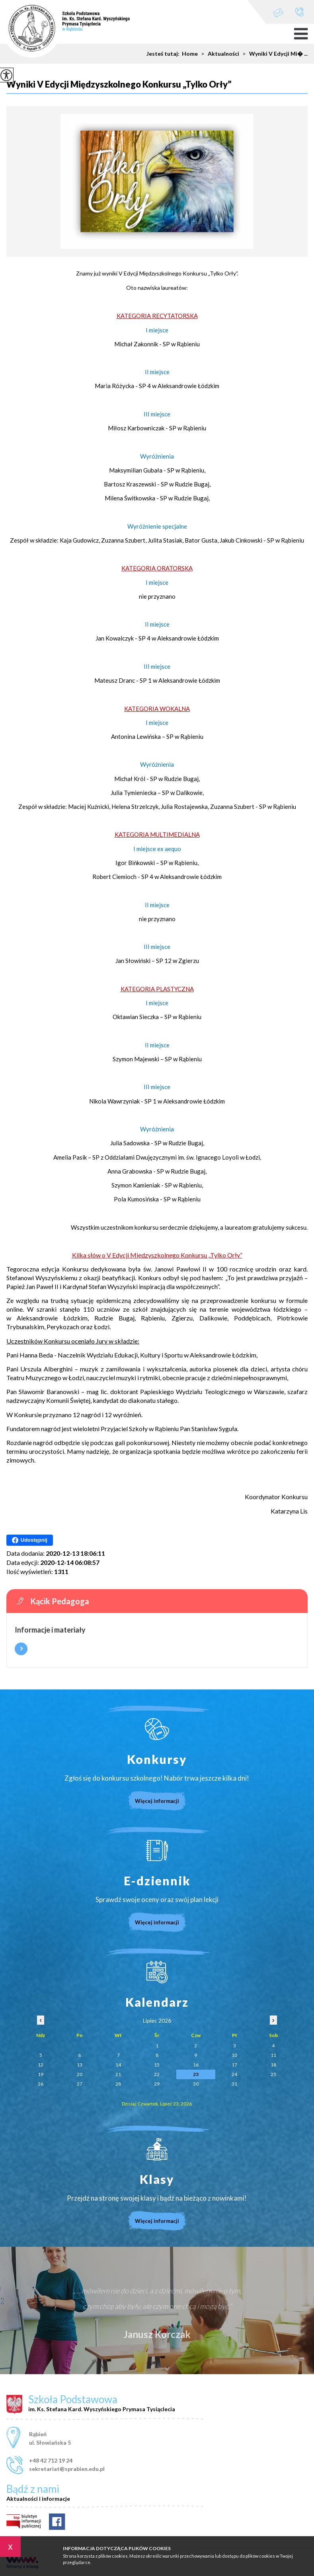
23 (196, 2074)
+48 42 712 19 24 (299, 11)
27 (79, 2084)
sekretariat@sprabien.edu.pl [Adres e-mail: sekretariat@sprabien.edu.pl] (67, 2468)
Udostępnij (29, 1540)
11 (273, 2055)
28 (118, 2084)
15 (157, 2065)
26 (40, 2084)
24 (234, 2074)
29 (157, 2084)
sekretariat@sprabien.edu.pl (278, 12)
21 (118, 2074)
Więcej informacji (21, 1648)
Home (190, 54)
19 (40, 2074)
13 (79, 2065)
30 (196, 2084)
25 (273, 2074)
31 (234, 2084)
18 (273, 2065)
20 (79, 2074)
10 (234, 2055)
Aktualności (218, 54)
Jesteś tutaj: (164, 54)
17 (234, 2065)
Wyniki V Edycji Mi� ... (273, 54)
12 (40, 2065)
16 (196, 2065)
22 (157, 2074)
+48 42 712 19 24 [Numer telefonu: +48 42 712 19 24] (50, 2460)
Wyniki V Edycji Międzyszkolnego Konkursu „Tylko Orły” (118, 85)
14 (118, 2065)
